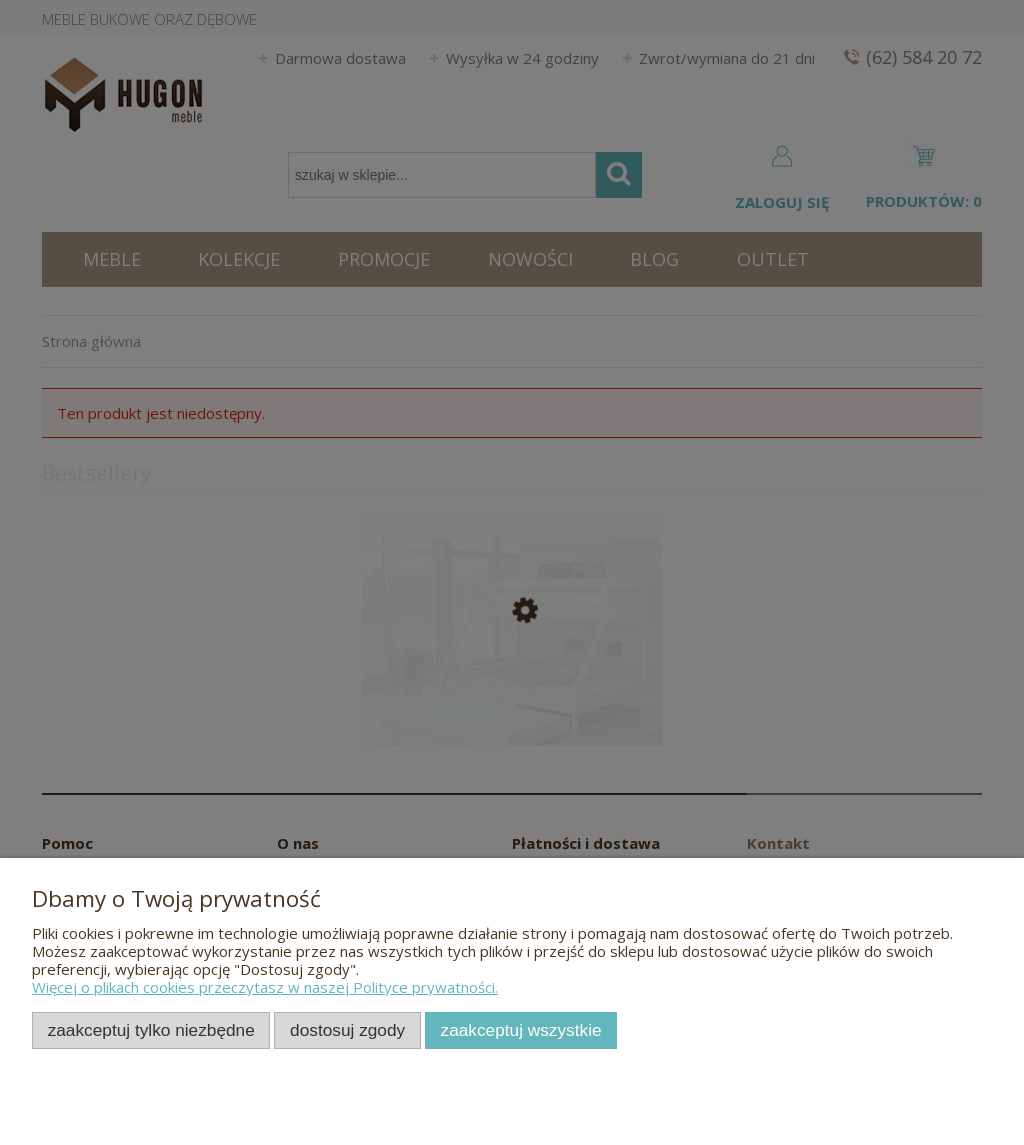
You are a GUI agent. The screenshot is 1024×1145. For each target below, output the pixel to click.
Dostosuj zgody (347, 1030)
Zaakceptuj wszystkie (521, 1030)
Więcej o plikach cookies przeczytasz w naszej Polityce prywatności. (265, 987)
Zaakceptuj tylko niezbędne (151, 1030)
